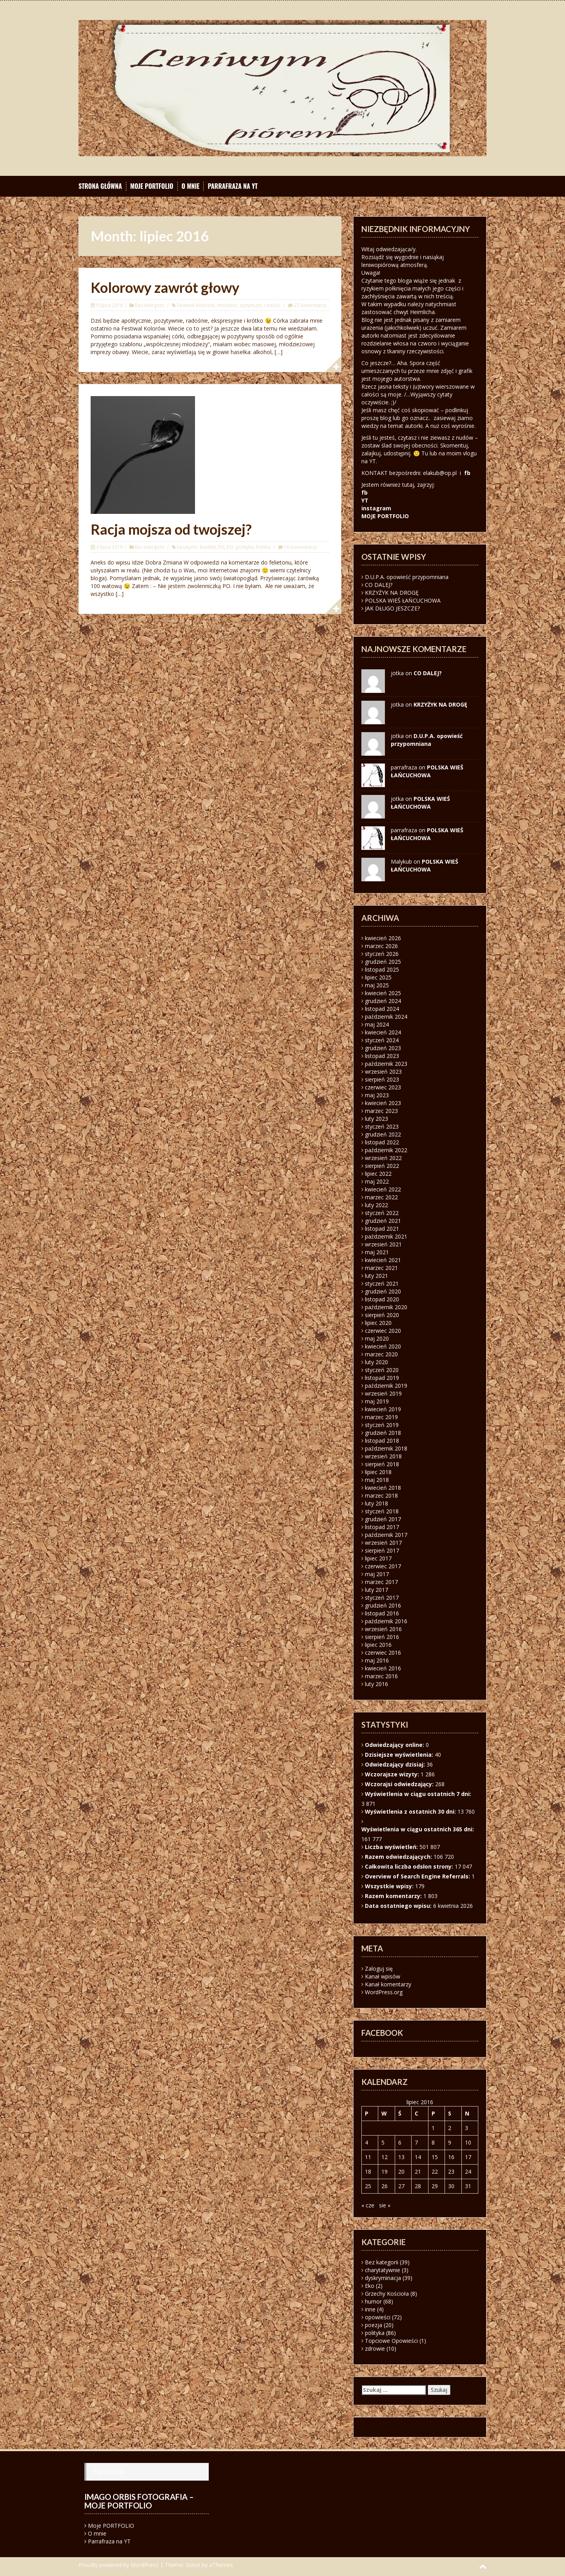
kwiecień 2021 (383, 1260)
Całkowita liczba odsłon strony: (410, 1866)
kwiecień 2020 (383, 1346)
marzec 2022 (381, 1197)
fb (467, 473)
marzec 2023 (381, 1110)
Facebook (109, 2471)
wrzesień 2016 (383, 1629)
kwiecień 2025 (383, 993)
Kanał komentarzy (388, 1984)
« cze (367, 2205)
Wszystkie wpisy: (390, 1886)
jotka (397, 798)
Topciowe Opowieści (391, 2340)
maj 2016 (377, 1660)
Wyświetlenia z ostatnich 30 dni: (411, 1811)
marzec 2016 (381, 1676)
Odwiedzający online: (395, 1744)
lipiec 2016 (378, 1644)
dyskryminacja (383, 2278)
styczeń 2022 (382, 1213)
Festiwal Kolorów (196, 305)
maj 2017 (377, 1574)
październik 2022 (386, 1150)
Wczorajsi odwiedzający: (400, 1784)
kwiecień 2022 (383, 1189)
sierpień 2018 (382, 1464)
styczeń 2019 (382, 1425)
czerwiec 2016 (383, 1652)
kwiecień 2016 (383, 1668)
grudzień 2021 (383, 1220)
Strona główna (100, 186)
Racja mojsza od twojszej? (171, 529)
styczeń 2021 (382, 1283)
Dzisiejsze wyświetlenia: (400, 1754)
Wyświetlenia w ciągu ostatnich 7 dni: (419, 1794)
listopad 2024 (382, 1008)
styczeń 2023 (382, 1126)
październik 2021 (386, 1236)
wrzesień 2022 (383, 1158)
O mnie (191, 186)
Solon (193, 2565)
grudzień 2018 (383, 1432)
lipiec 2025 (378, 977)
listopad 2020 (382, 1299)
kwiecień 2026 (383, 938)
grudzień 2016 (383, 1605)
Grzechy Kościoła (387, 2293)
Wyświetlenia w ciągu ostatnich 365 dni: (418, 1829)
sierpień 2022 (382, 1165)
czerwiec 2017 (383, 1566)
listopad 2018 (382, 1440)
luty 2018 (376, 1503)
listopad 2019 (382, 1377)
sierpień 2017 (382, 1550)
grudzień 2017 (383, 1519)
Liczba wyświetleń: (392, 1847)
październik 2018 (386, 1448)
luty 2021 (376, 1275)
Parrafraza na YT (232, 186)
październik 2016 (386, 1621)
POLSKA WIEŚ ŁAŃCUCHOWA (403, 600)
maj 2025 (377, 985)
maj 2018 (377, 1479)
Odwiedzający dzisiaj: (395, 1764)
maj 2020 (377, 1338)
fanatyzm (187, 547)
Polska (263, 547)
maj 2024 (377, 1024)
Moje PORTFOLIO (151, 186)
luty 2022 (376, 1205)
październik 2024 (386, 1016)
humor (373, 2301)
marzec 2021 (381, 1268)
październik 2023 (386, 1063)
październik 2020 (386, 1307)
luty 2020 (376, 1362)
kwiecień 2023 (383, 1103)
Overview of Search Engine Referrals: (418, 1876)
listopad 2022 (382, 1142)
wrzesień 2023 (383, 1071)
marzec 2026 (381, 946)
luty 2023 (376, 1118)
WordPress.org (384, 1992)
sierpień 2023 (382, 1079)
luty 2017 (376, 1589)
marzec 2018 (381, 1495)
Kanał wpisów (382, 1976)
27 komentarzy (310, 305)
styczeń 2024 (382, 1040)
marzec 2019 (381, 1417)
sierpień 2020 (382, 1315)
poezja (373, 2325)
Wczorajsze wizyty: (393, 1774)
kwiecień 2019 (383, 1409)
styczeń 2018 (382, 1511)
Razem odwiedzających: (399, 1856)
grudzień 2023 (383, 1048)
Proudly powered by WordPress (118, 2565)
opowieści (377, 2317)
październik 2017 (386, 1534)
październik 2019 (386, 1385)
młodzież (227, 305)
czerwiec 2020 (383, 1330)
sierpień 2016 (382, 1637)
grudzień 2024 (383, 1001)
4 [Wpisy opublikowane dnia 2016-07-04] (366, 2142)
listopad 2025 (382, 969)
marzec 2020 (381, 1354)
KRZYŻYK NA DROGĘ (392, 592)
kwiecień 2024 (383, 1032)
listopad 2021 (382, 1228)
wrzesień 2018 (383, 1456)
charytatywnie (382, 2270)
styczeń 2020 (382, 1370)
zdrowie (375, 2348)
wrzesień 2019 (383, 1393)
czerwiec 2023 (383, 1087)
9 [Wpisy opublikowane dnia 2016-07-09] (449, 2142)
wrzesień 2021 (383, 1244)
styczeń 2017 (382, 1597)
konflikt (208, 547)
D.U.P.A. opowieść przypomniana (406, 577)
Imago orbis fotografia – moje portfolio (139, 2501)
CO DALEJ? (378, 584)
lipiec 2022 (378, 1173)
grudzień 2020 (383, 1291)
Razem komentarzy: (394, 1896)
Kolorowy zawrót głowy (165, 287)
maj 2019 (377, 1401)
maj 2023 (377, 1095)
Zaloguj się (379, 1968)
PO (230, 547)
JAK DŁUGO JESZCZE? (392, 608)
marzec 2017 (381, 1582)
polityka (244, 547)
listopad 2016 (382, 1613)
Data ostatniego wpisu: (399, 1905)
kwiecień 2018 (383, 1487)
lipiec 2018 (378, 1472)
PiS (221, 547)
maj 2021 (377, 1252)
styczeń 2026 (382, 953)
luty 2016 (376, 1684)
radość (272, 305)
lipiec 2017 (378, 1558)
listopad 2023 (382, 1056)
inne (370, 2309)
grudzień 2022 (383, 1134)
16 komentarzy (300, 547)
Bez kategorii (149, 305)
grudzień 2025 (383, 961)
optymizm (251, 305)
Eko (369, 2285)
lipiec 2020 (378, 1322)
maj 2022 (377, 1181)
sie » (384, 2205)
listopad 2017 (382, 1527)
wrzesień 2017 (383, 1542)
